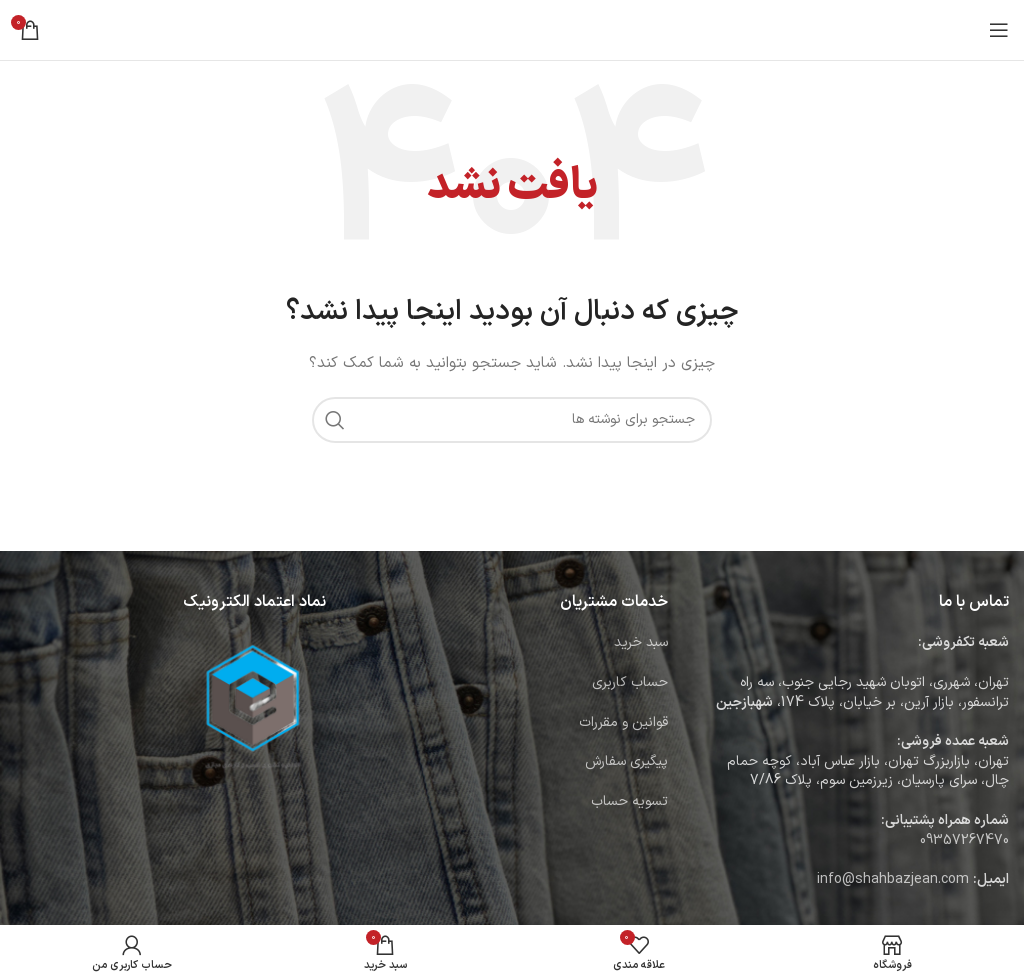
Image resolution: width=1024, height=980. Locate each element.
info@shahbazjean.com (893, 879)
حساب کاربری (630, 682)
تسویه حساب (629, 801)
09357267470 (964, 840)
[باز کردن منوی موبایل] (999, 30)
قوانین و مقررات (623, 722)
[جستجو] (512, 420)
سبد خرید (641, 642)
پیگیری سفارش (626, 761)
